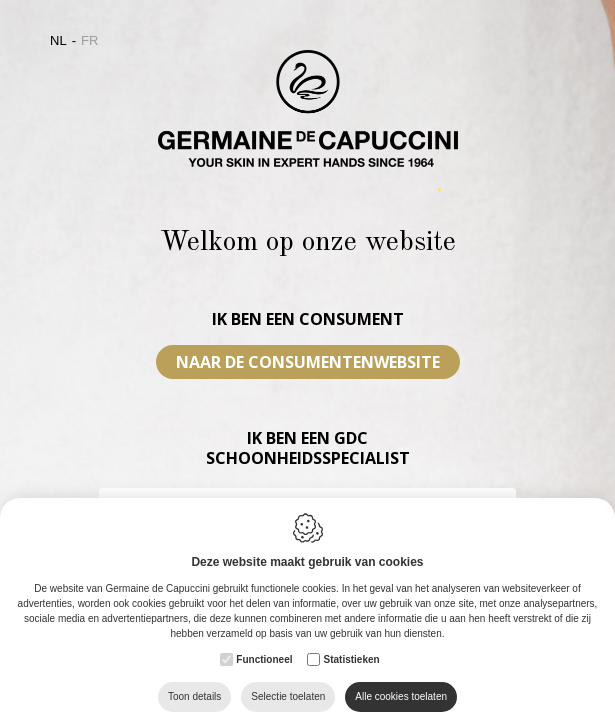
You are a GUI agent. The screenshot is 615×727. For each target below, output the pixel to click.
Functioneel (264, 659)
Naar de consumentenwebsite (308, 362)
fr (89, 40)
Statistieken (351, 659)
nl (58, 40)
